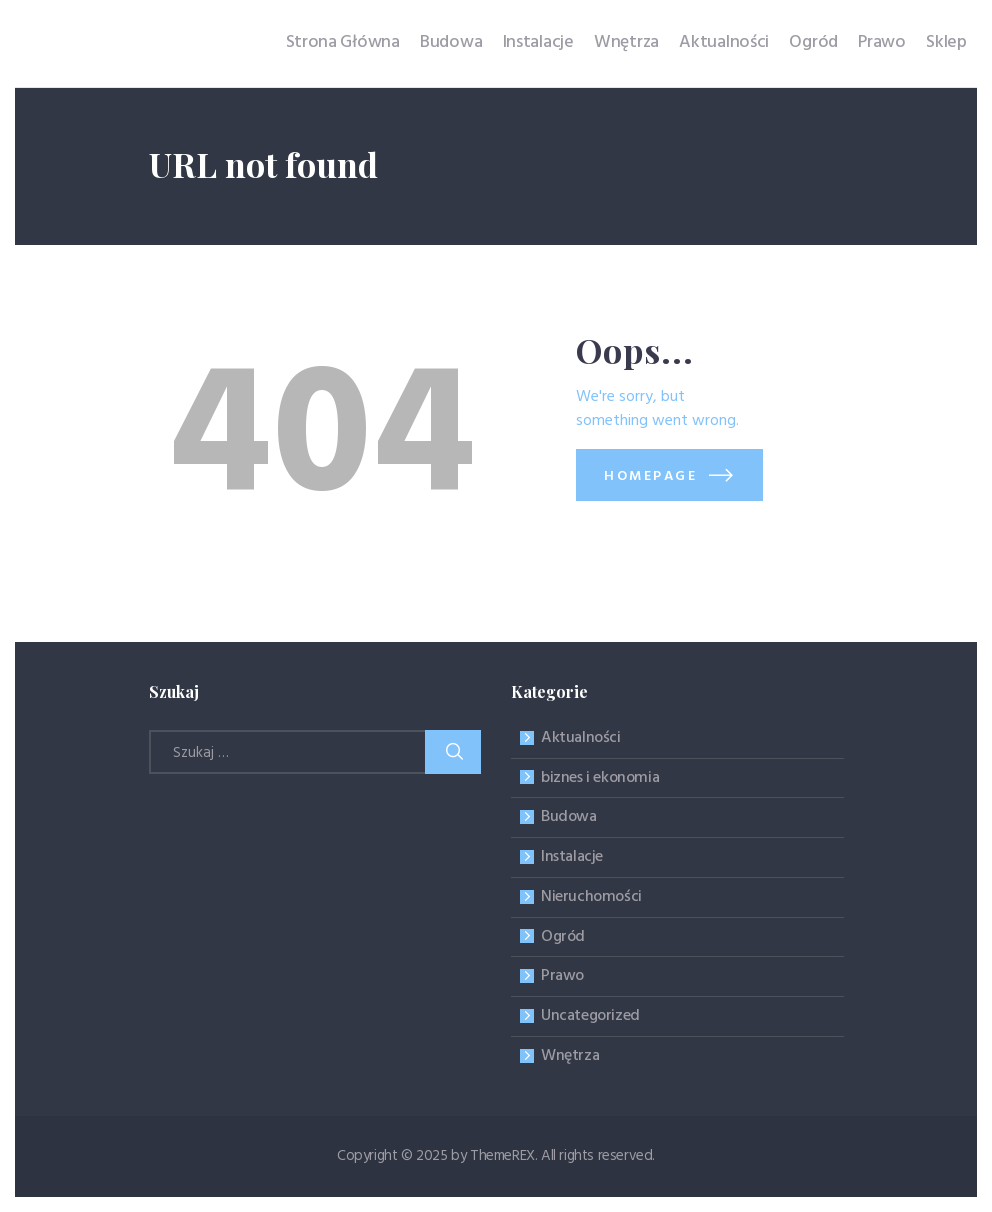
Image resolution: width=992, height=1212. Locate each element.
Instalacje (572, 857)
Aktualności (581, 738)
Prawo (562, 976)
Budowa (569, 817)
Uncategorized (590, 1016)
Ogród (563, 937)
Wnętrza (570, 1056)
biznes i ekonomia (600, 778)
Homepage (650, 476)
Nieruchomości (591, 897)
